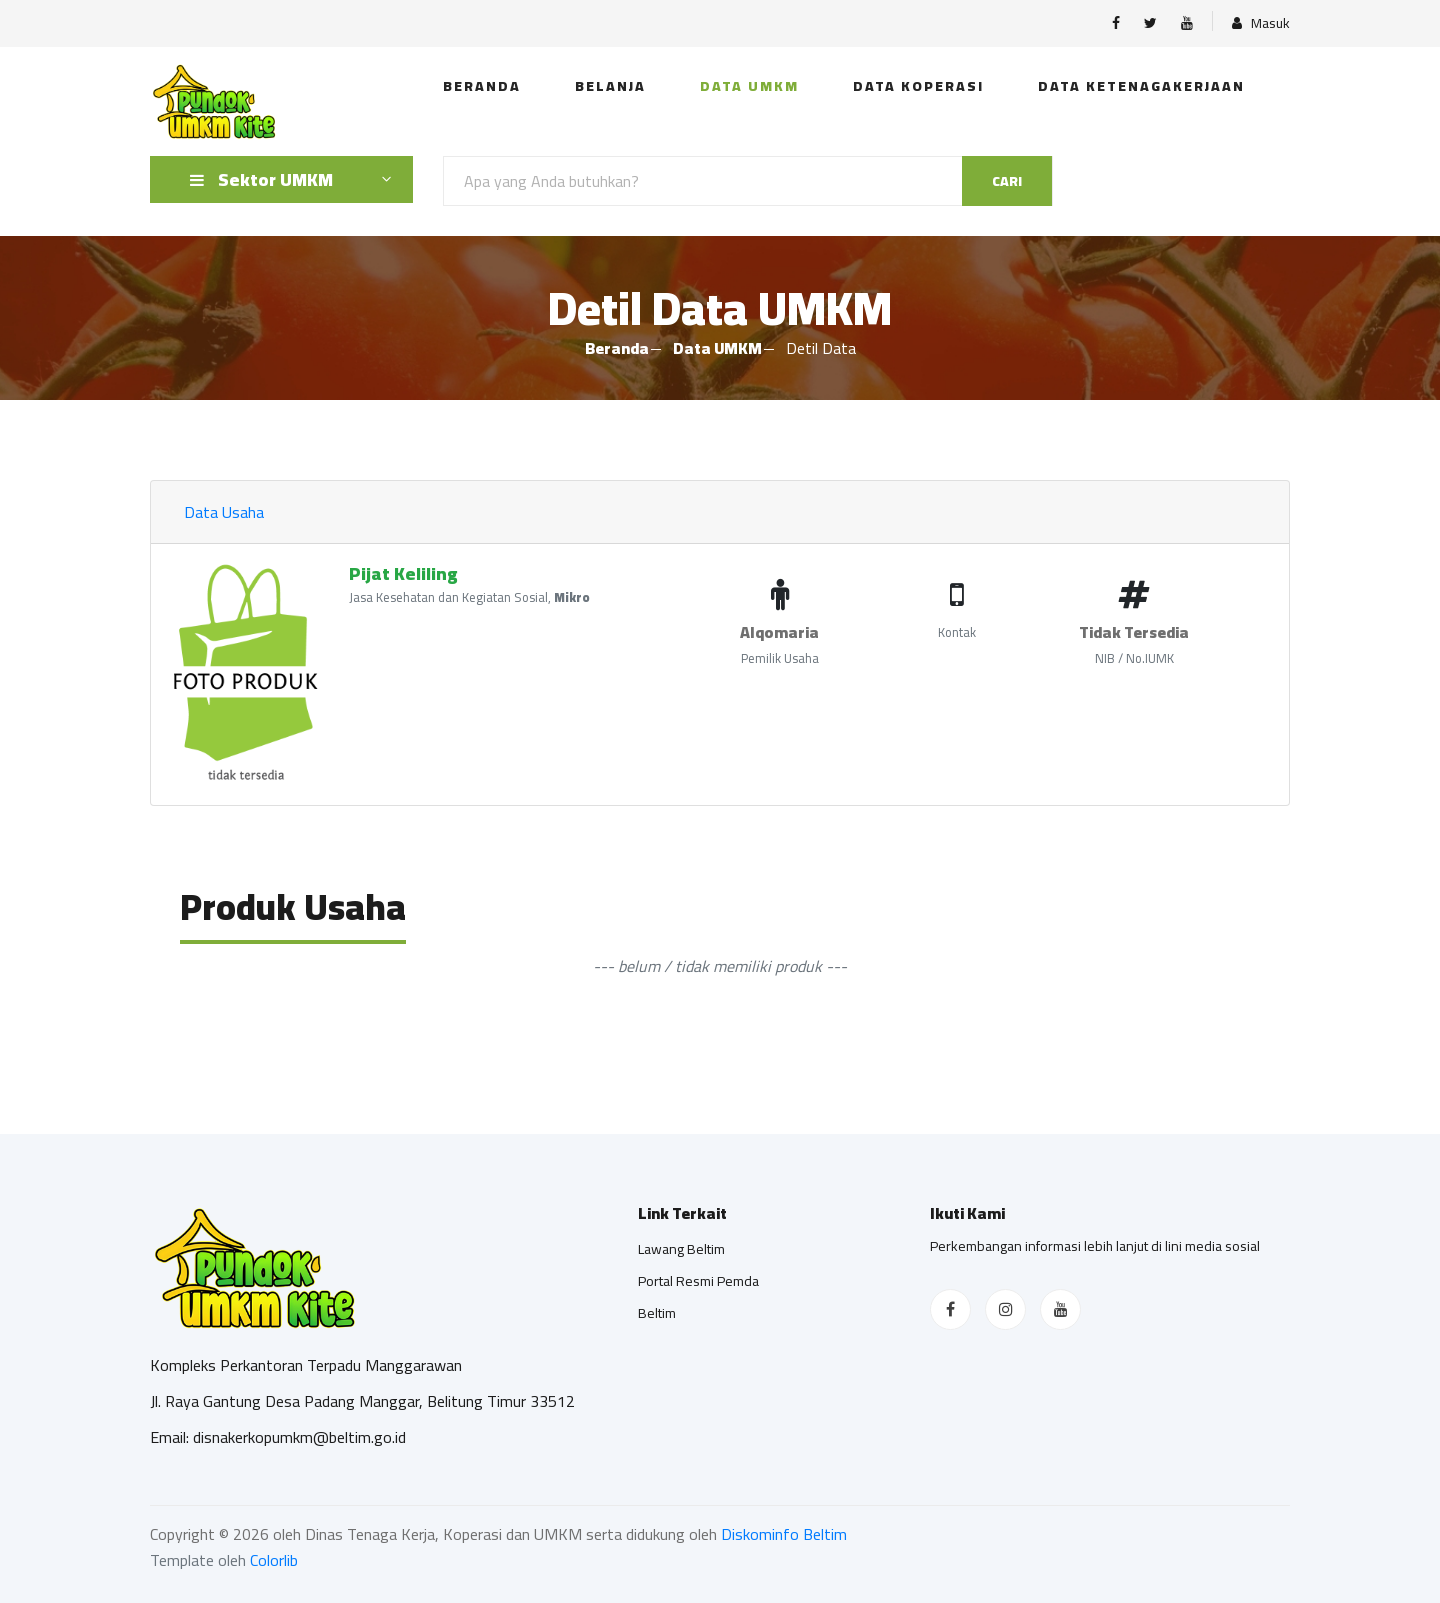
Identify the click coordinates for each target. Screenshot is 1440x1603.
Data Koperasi (918, 86)
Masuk (1261, 23)
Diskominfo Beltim (784, 1534)
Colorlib (274, 1560)
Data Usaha (224, 512)
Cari (1007, 181)
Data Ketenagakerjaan (1141, 86)
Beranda (482, 86)
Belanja (610, 86)
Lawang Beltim (681, 1249)
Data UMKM (749, 86)
